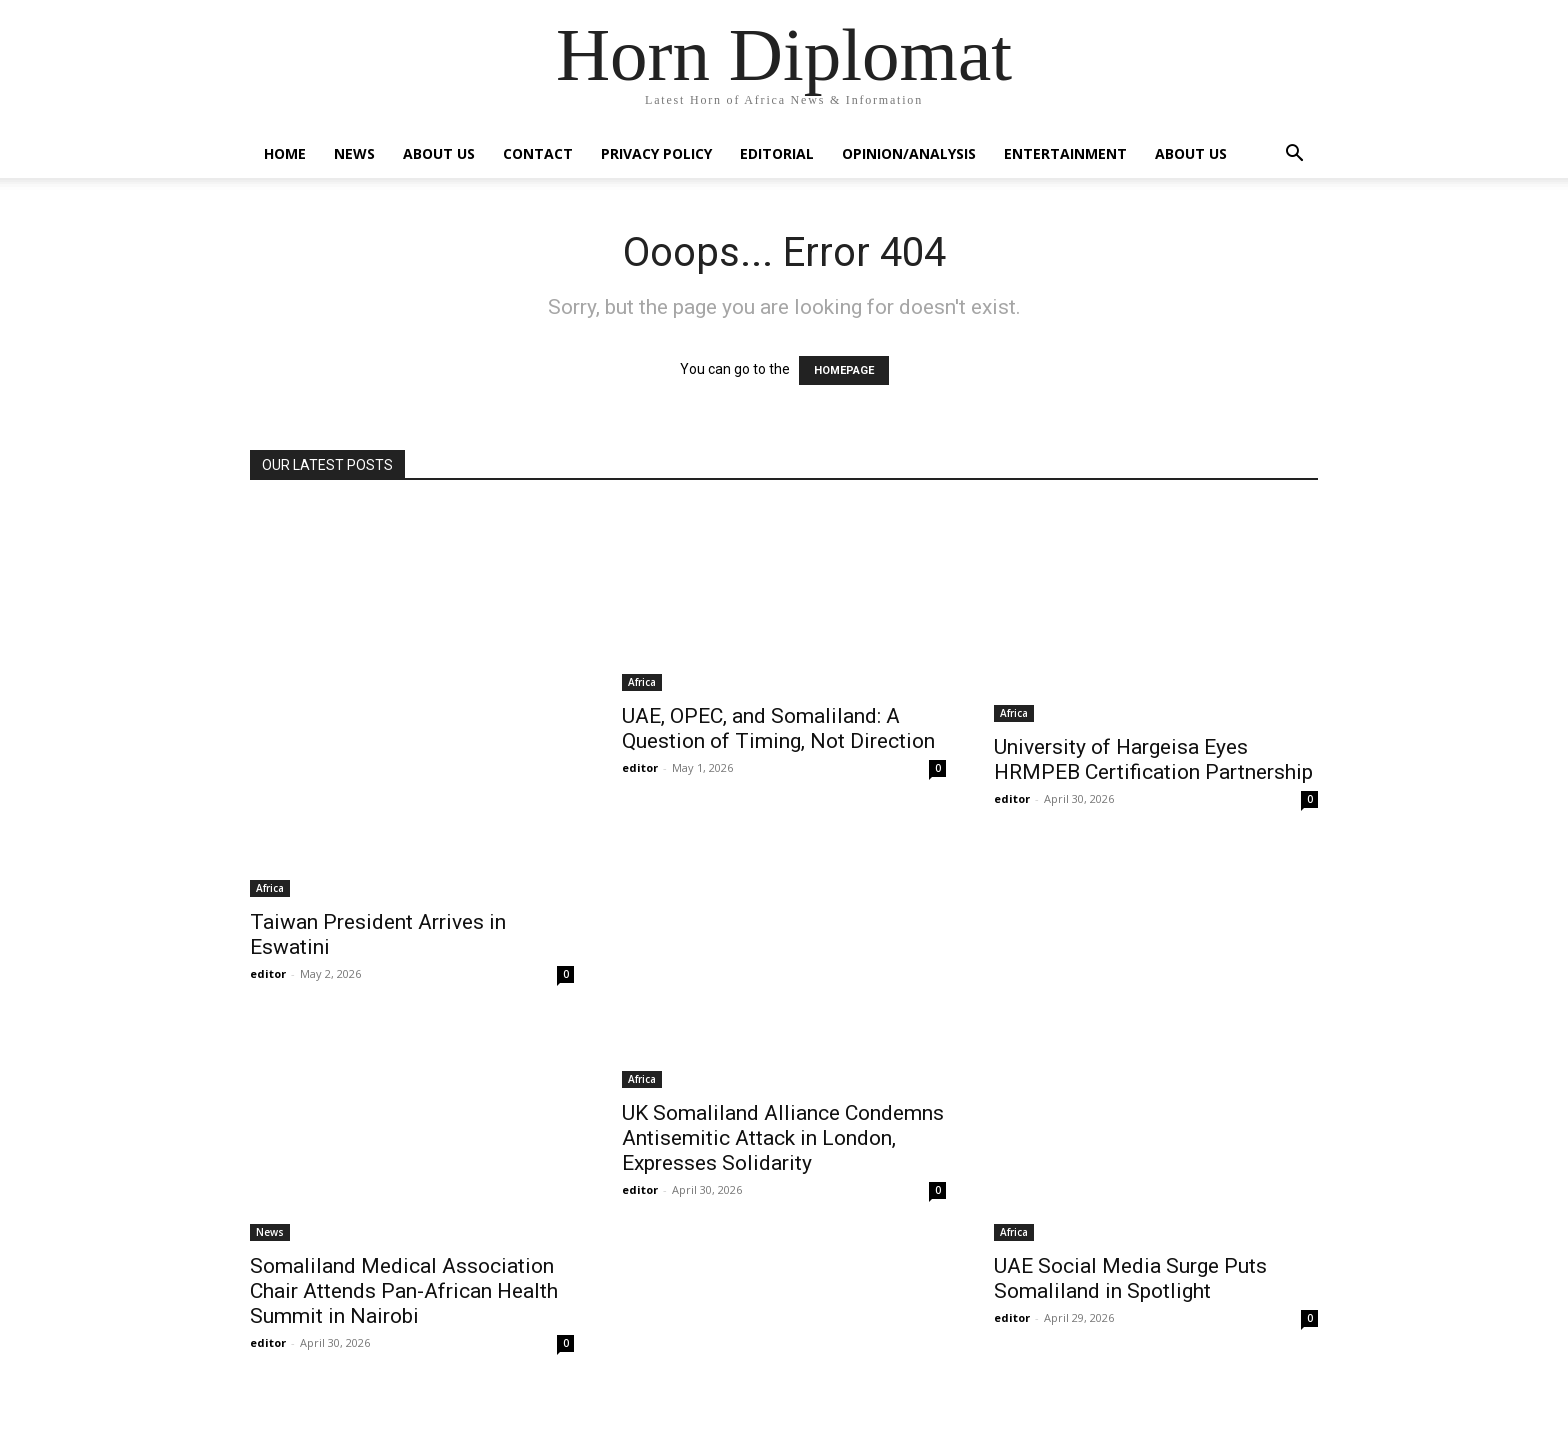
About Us (439, 153)
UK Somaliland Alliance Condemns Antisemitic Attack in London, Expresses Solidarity (783, 1138)
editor (268, 973)
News (354, 153)
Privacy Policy (656, 153)
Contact (538, 153)
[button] (1294, 155)
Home (285, 153)
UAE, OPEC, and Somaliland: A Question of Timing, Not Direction (778, 728)
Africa (270, 888)
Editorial (777, 153)
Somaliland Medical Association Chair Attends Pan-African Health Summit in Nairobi (404, 1291)
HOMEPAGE (844, 370)
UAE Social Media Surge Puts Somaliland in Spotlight (1130, 1278)
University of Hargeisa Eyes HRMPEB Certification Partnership (1153, 759)
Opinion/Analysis (909, 153)
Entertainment (1065, 153)
